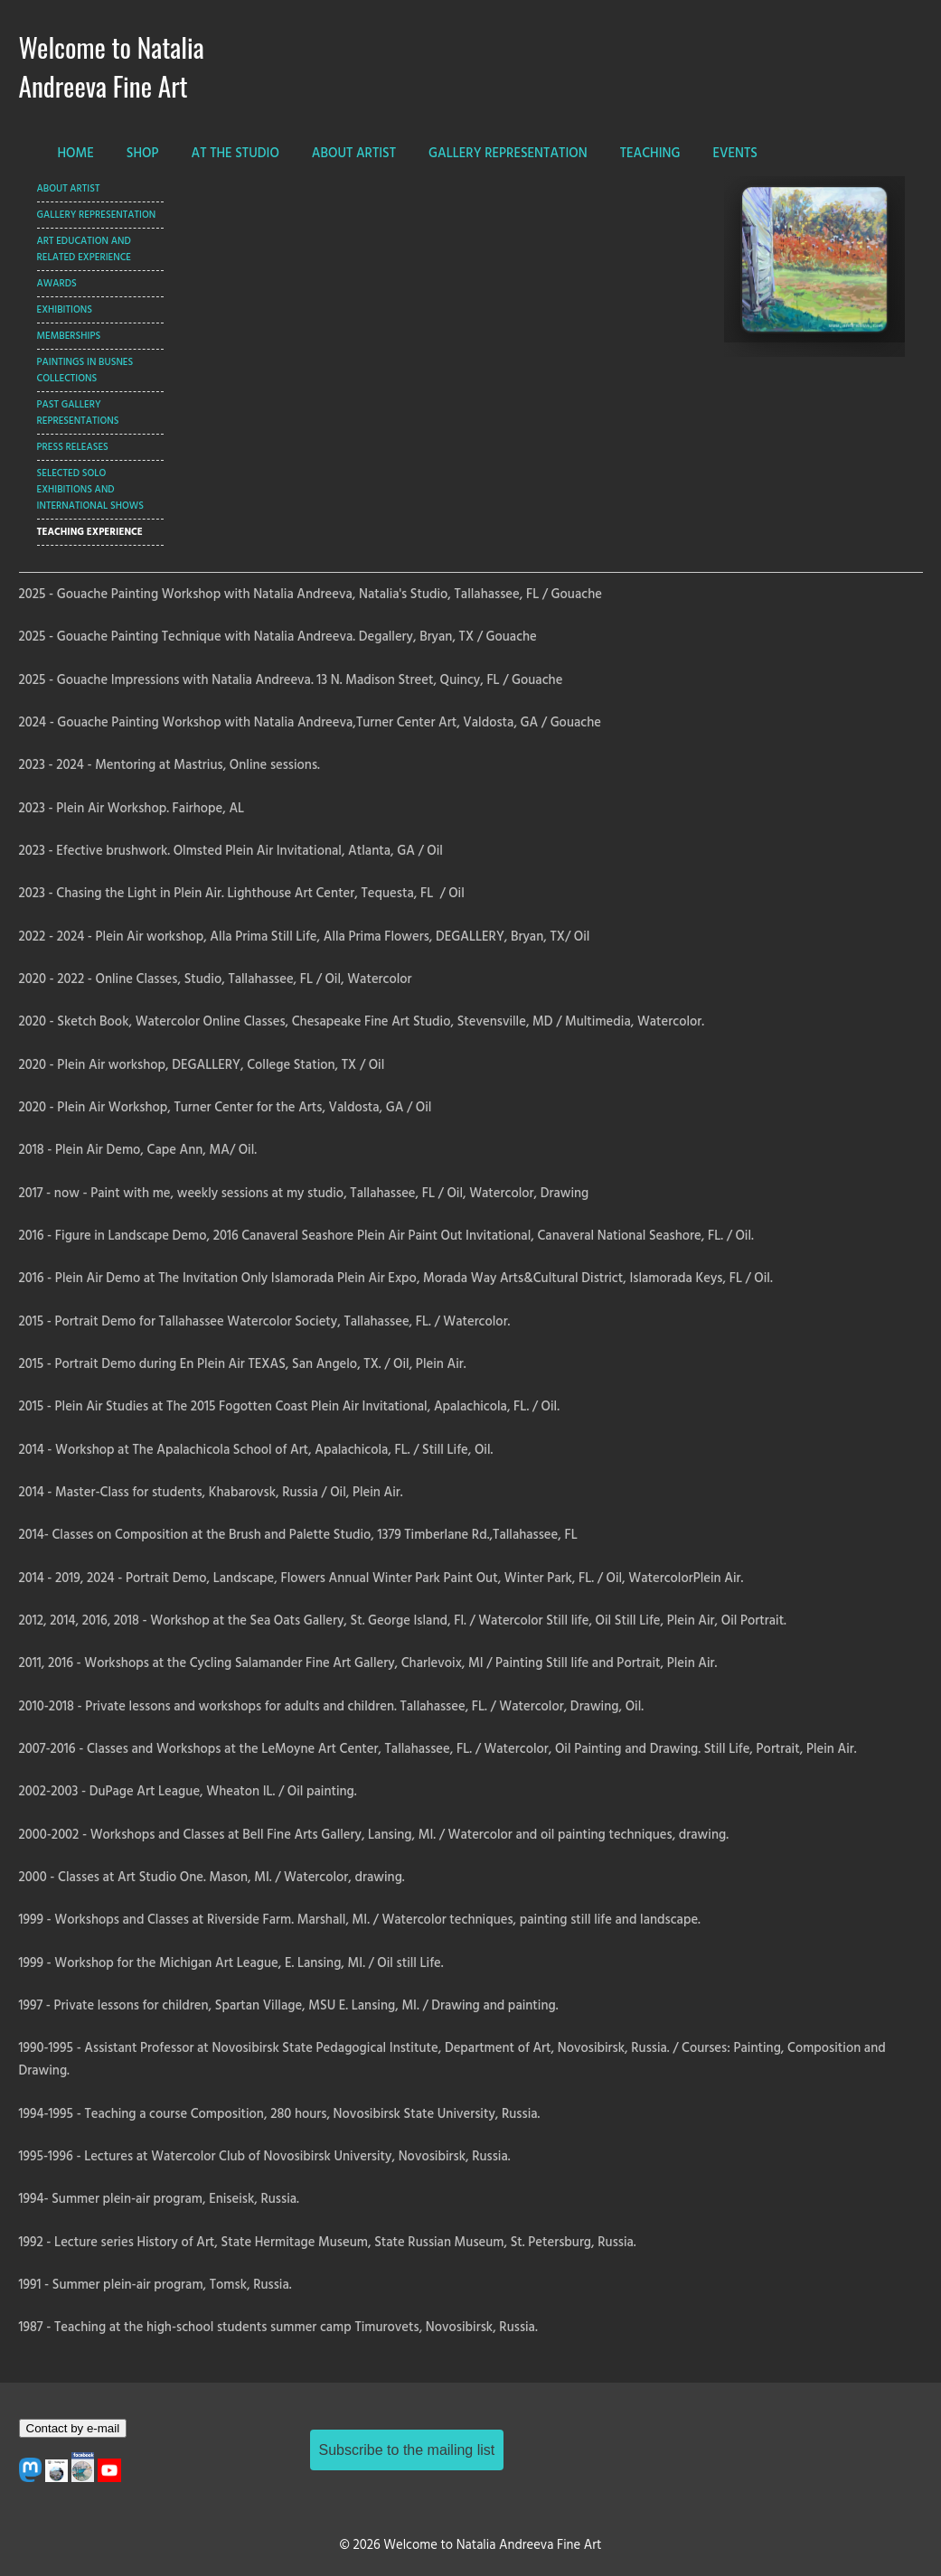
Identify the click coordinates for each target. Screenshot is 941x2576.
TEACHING (650, 154)
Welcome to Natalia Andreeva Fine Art (111, 66)
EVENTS (735, 154)
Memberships (69, 336)
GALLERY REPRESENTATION (508, 154)
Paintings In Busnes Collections (85, 370)
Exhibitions (64, 310)
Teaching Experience (90, 532)
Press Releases (72, 447)
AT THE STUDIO (235, 154)
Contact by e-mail (73, 2428)
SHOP (143, 154)
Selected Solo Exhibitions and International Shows (90, 489)
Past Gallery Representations (78, 413)
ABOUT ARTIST (354, 154)
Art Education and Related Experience (84, 249)
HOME (76, 154)
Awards (57, 284)
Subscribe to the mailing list (407, 2450)
